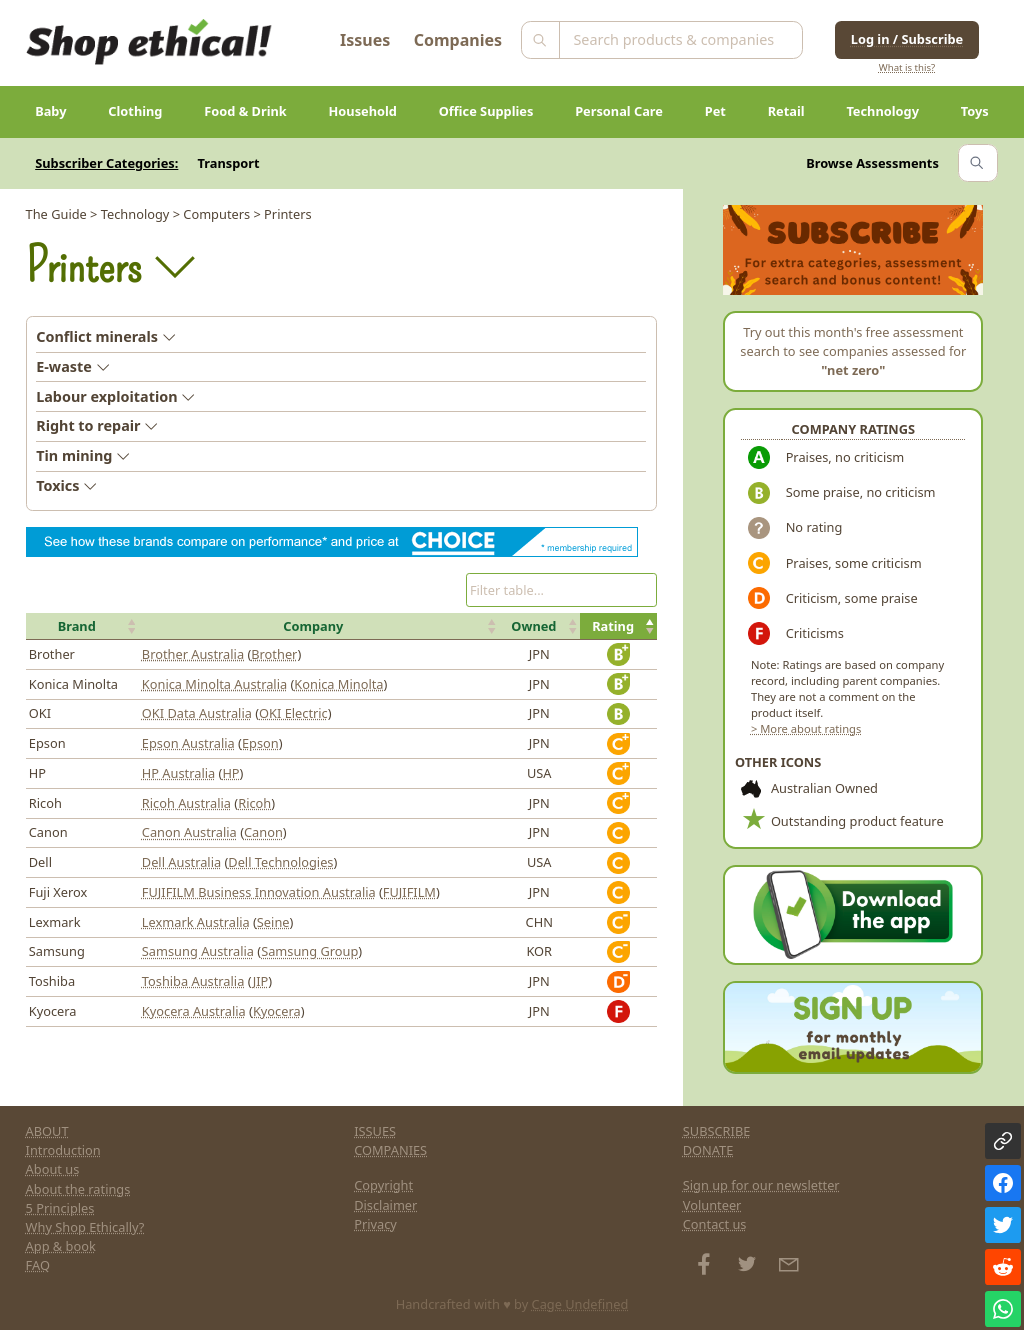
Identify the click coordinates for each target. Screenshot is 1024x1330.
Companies (458, 40)
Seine (273, 922)
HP (230, 773)
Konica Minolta (338, 684)
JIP (261, 981)
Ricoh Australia (186, 803)
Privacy (375, 1224)
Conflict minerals (106, 336)
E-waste (72, 366)
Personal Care (619, 111)
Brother (274, 654)
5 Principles (60, 1208)
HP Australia (178, 773)
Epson (260, 743)
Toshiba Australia (193, 981)
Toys (975, 111)
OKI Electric (293, 713)
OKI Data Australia (197, 713)
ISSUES (375, 1131)
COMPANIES (390, 1150)
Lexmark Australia (196, 922)
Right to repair (97, 425)
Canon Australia (189, 832)
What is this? (907, 67)
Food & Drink (245, 111)
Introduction (63, 1150)
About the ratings (78, 1189)
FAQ (38, 1265)
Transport (229, 163)
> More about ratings (806, 728)
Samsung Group (309, 951)
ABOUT (47, 1131)
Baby (50, 111)
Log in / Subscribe (907, 39)
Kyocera (277, 1011)
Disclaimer (385, 1205)
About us (53, 1169)
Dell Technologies (280, 862)
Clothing (135, 111)
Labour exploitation (115, 396)
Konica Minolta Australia (214, 684)
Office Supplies (486, 111)
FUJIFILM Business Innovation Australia (259, 892)
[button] (82, 626)
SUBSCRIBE (717, 1131)
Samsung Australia (198, 951)
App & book (61, 1246)
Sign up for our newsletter (761, 1185)
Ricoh (254, 803)
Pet (715, 111)
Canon (263, 832)
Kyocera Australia (194, 1011)
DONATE (708, 1150)
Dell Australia (181, 862)
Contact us (715, 1224)
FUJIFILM (409, 892)
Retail (786, 111)
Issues (365, 40)
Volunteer (712, 1205)
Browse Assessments (872, 163)
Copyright (383, 1185)
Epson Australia (188, 743)
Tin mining (83, 455)
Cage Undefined (580, 1304)
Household (363, 111)
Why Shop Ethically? (85, 1227)
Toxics (66, 485)
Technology (882, 111)
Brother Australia (193, 654)
